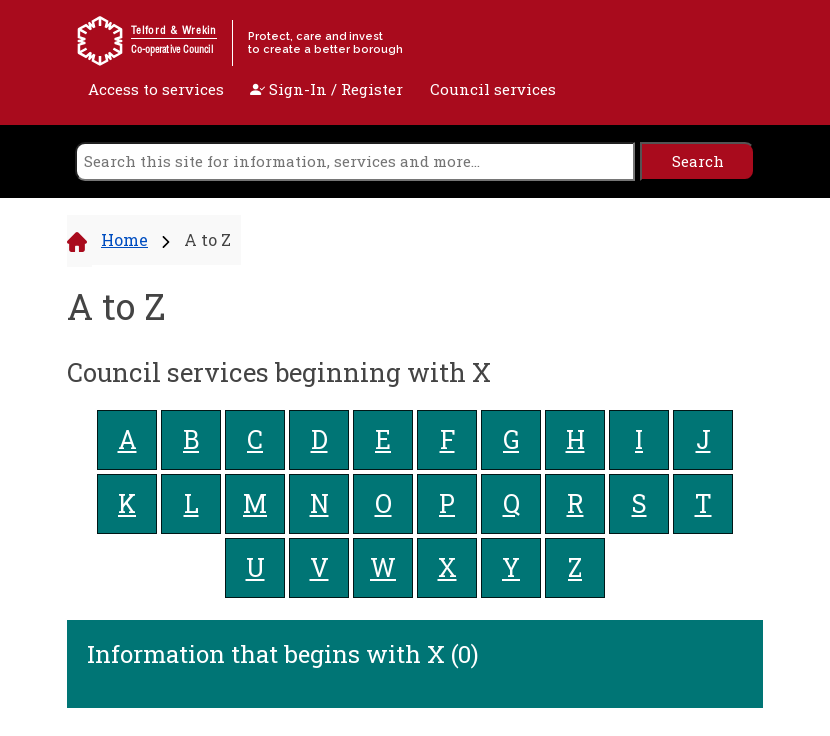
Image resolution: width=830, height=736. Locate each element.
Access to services (156, 89)
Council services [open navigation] (493, 89)
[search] (355, 161)
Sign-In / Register (326, 89)
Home (124, 239)
